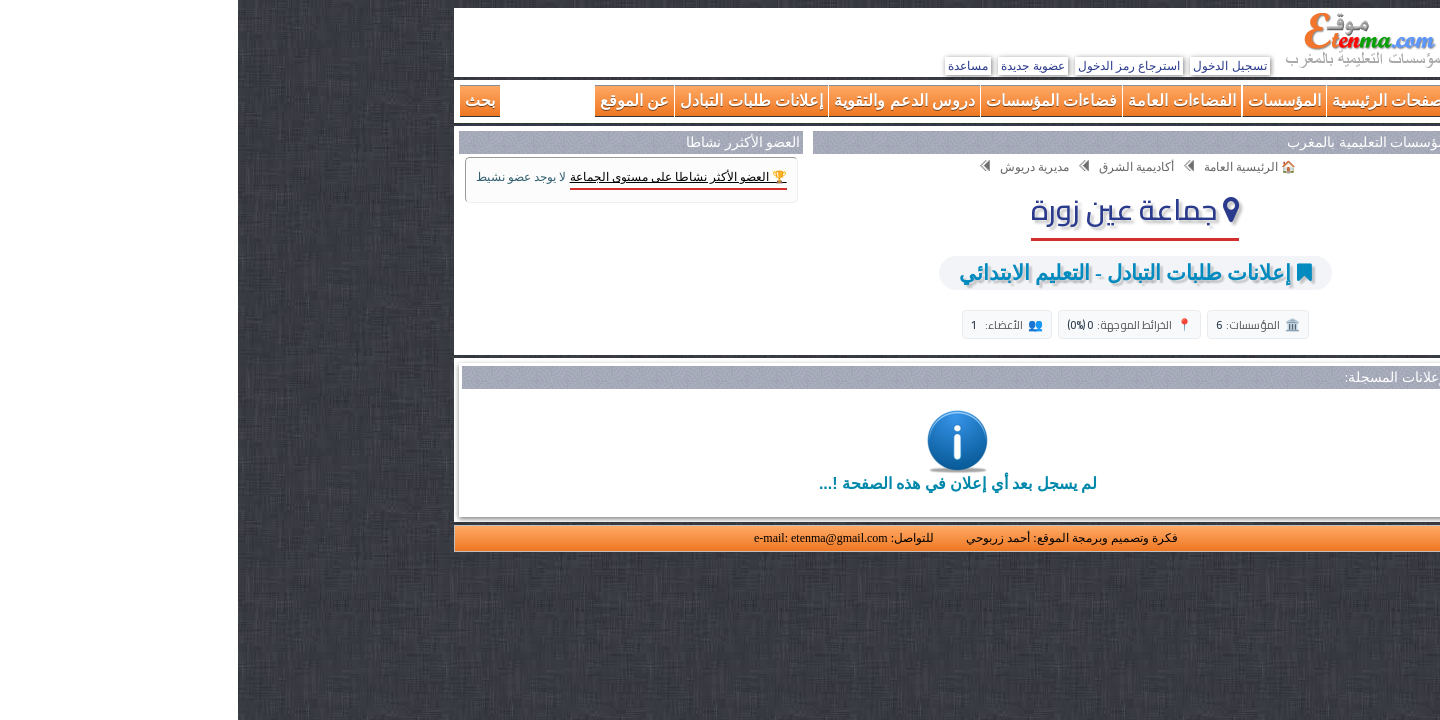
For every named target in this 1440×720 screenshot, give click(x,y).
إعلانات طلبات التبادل (513, 100)
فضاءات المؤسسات (813, 100)
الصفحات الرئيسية (1154, 100)
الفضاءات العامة (943, 100)
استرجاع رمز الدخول (891, 66)
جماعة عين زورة (897, 209)
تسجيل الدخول (991, 66)
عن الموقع (396, 100)
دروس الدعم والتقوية (666, 100)
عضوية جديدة (794, 66)
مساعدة (730, 66)
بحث (242, 100)
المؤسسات (1046, 100)
